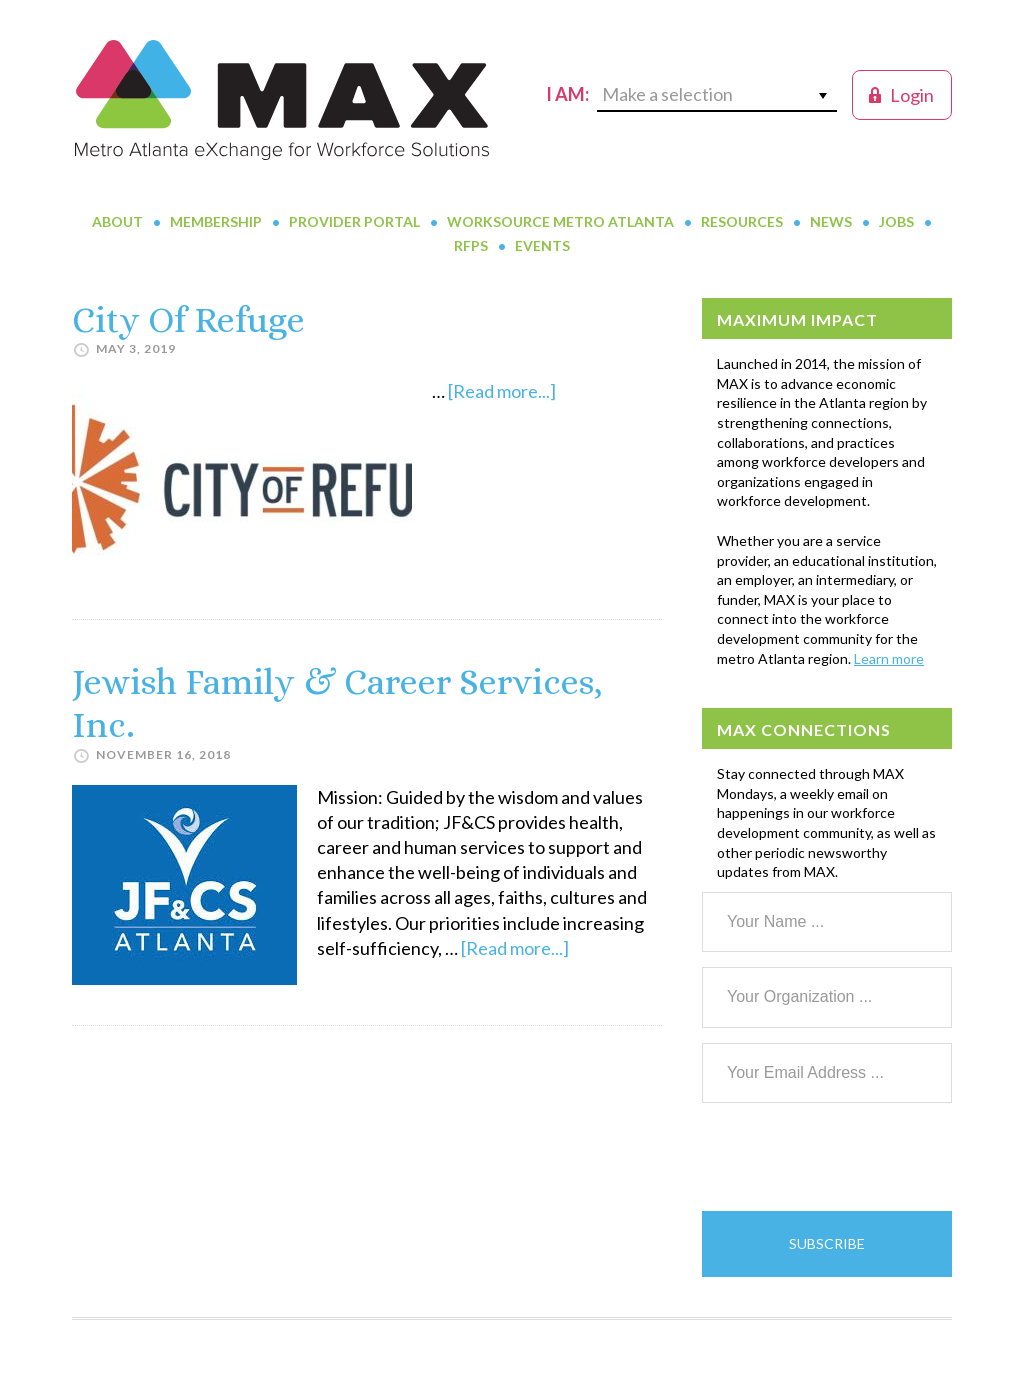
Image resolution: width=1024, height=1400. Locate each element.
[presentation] (854, 1157)
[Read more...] (502, 391)
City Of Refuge (188, 319)
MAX (282, 100)
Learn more (889, 658)
